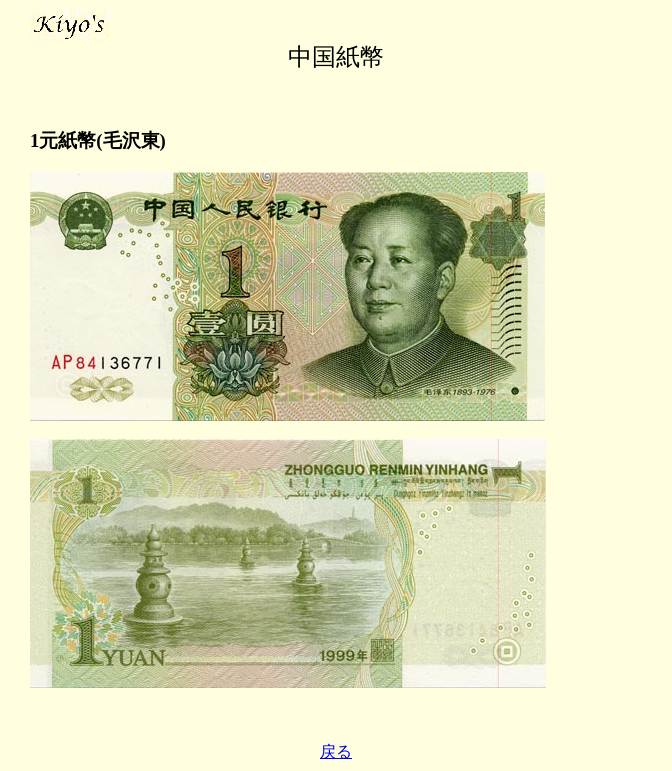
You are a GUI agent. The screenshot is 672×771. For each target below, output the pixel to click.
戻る (336, 751)
